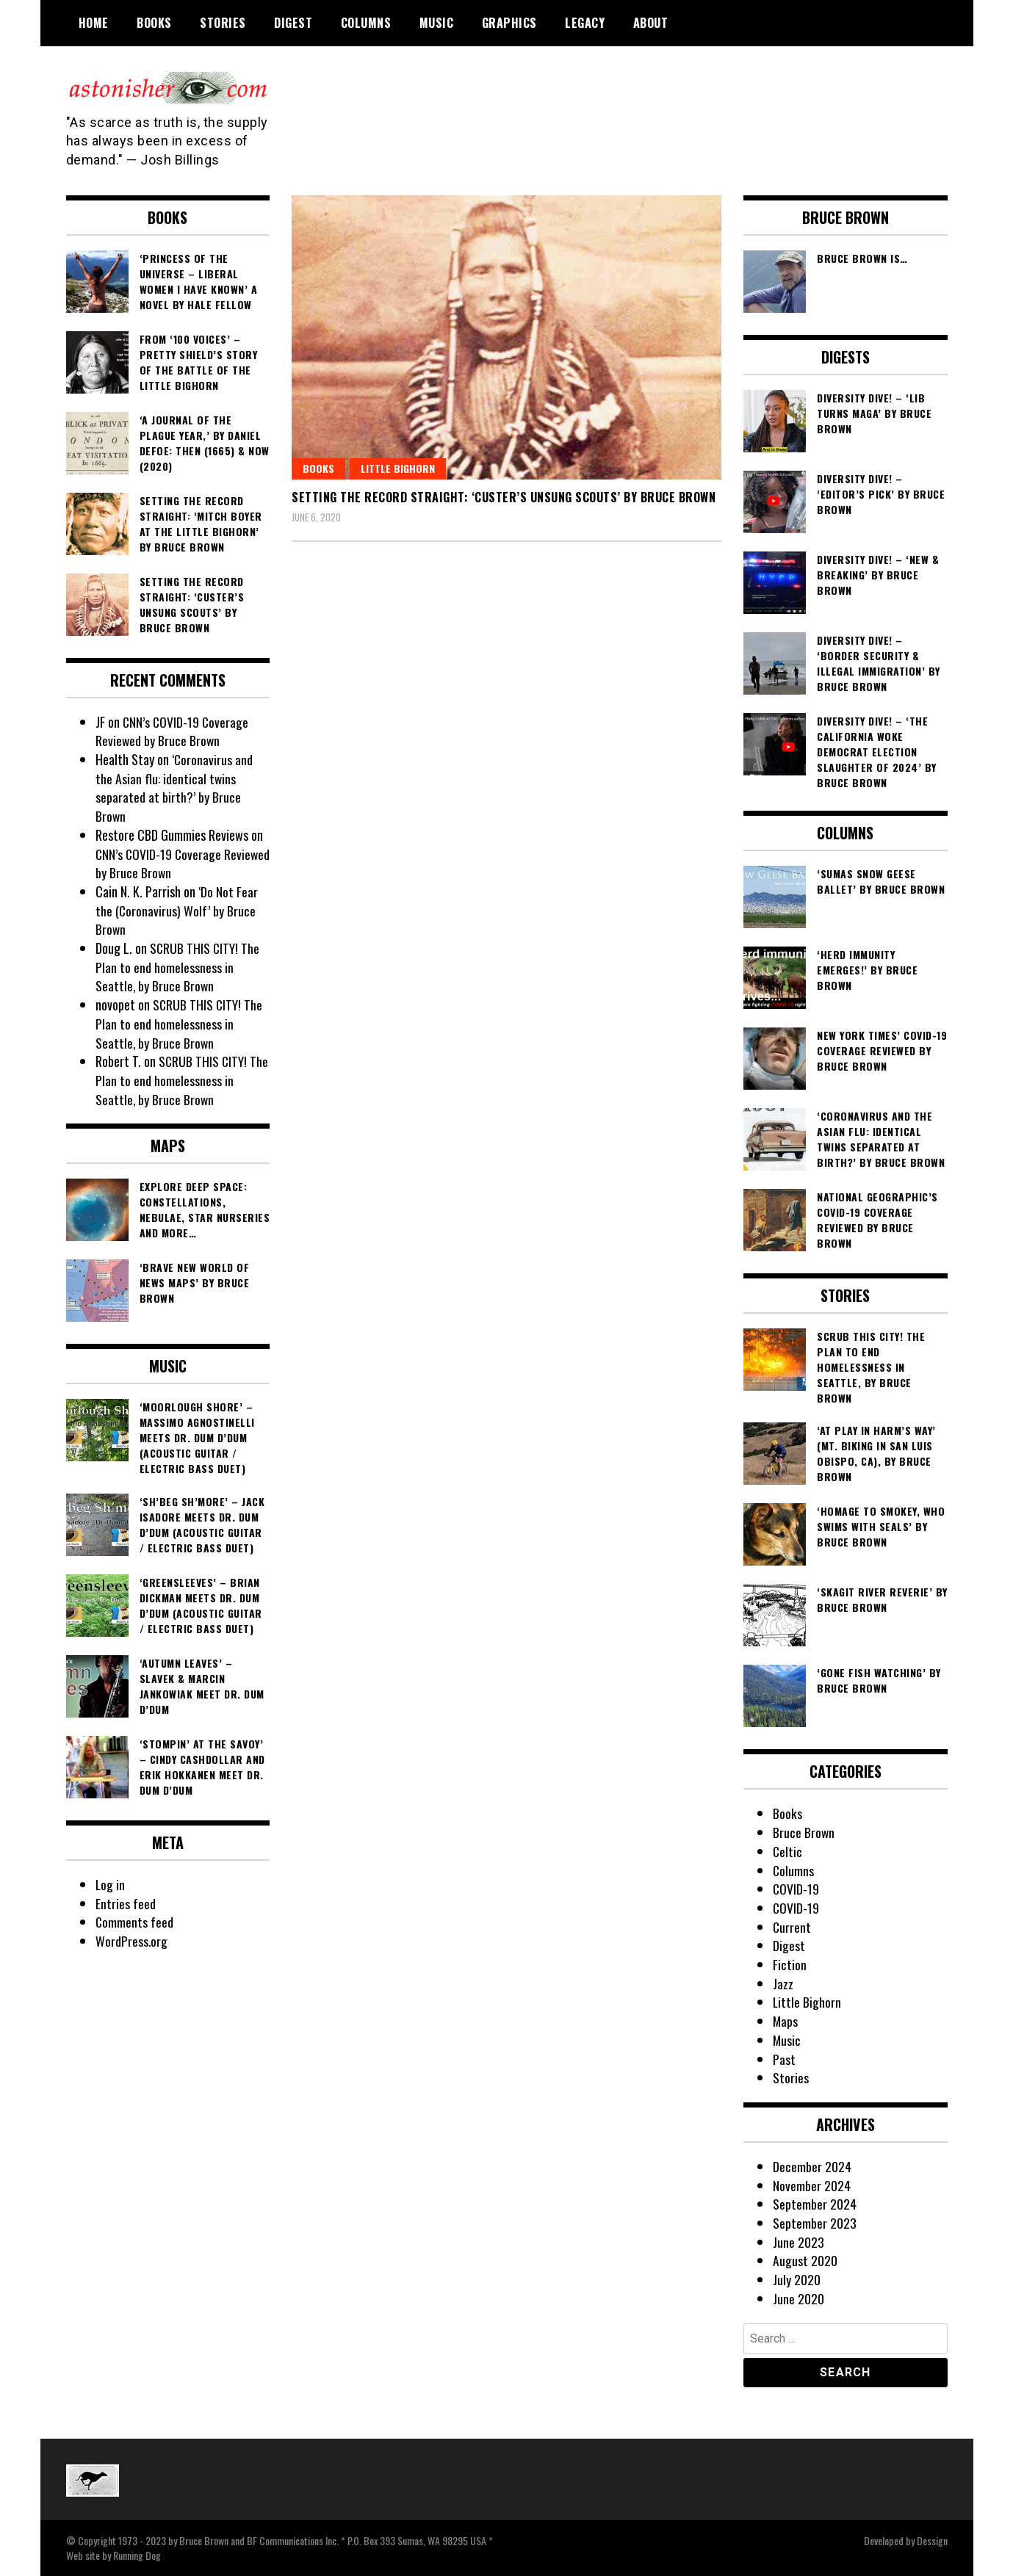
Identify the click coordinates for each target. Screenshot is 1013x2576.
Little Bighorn (398, 468)
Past (784, 2059)
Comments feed (134, 1921)
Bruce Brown (804, 1832)
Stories (223, 23)
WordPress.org (131, 1940)
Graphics (509, 23)
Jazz (783, 1983)
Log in (110, 1884)
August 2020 (805, 2260)
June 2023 (798, 2241)
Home (94, 23)
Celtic (788, 1851)
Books (154, 23)
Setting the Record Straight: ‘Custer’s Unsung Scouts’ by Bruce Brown (503, 497)
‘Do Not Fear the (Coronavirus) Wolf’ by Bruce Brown (176, 910)
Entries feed (125, 1903)
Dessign (932, 2540)
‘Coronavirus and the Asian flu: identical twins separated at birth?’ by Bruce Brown (174, 787)
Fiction (790, 1964)
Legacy (585, 23)
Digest (293, 23)
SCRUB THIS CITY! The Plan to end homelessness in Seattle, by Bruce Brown (178, 966)
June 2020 (798, 2298)
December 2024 (812, 2166)
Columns (366, 23)
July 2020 (797, 2279)
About (650, 23)
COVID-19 (796, 1888)
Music (436, 23)
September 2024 (815, 2203)
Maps (785, 2020)
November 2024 (812, 2185)
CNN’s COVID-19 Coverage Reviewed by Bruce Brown (172, 731)
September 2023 (815, 2222)
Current (792, 1926)
